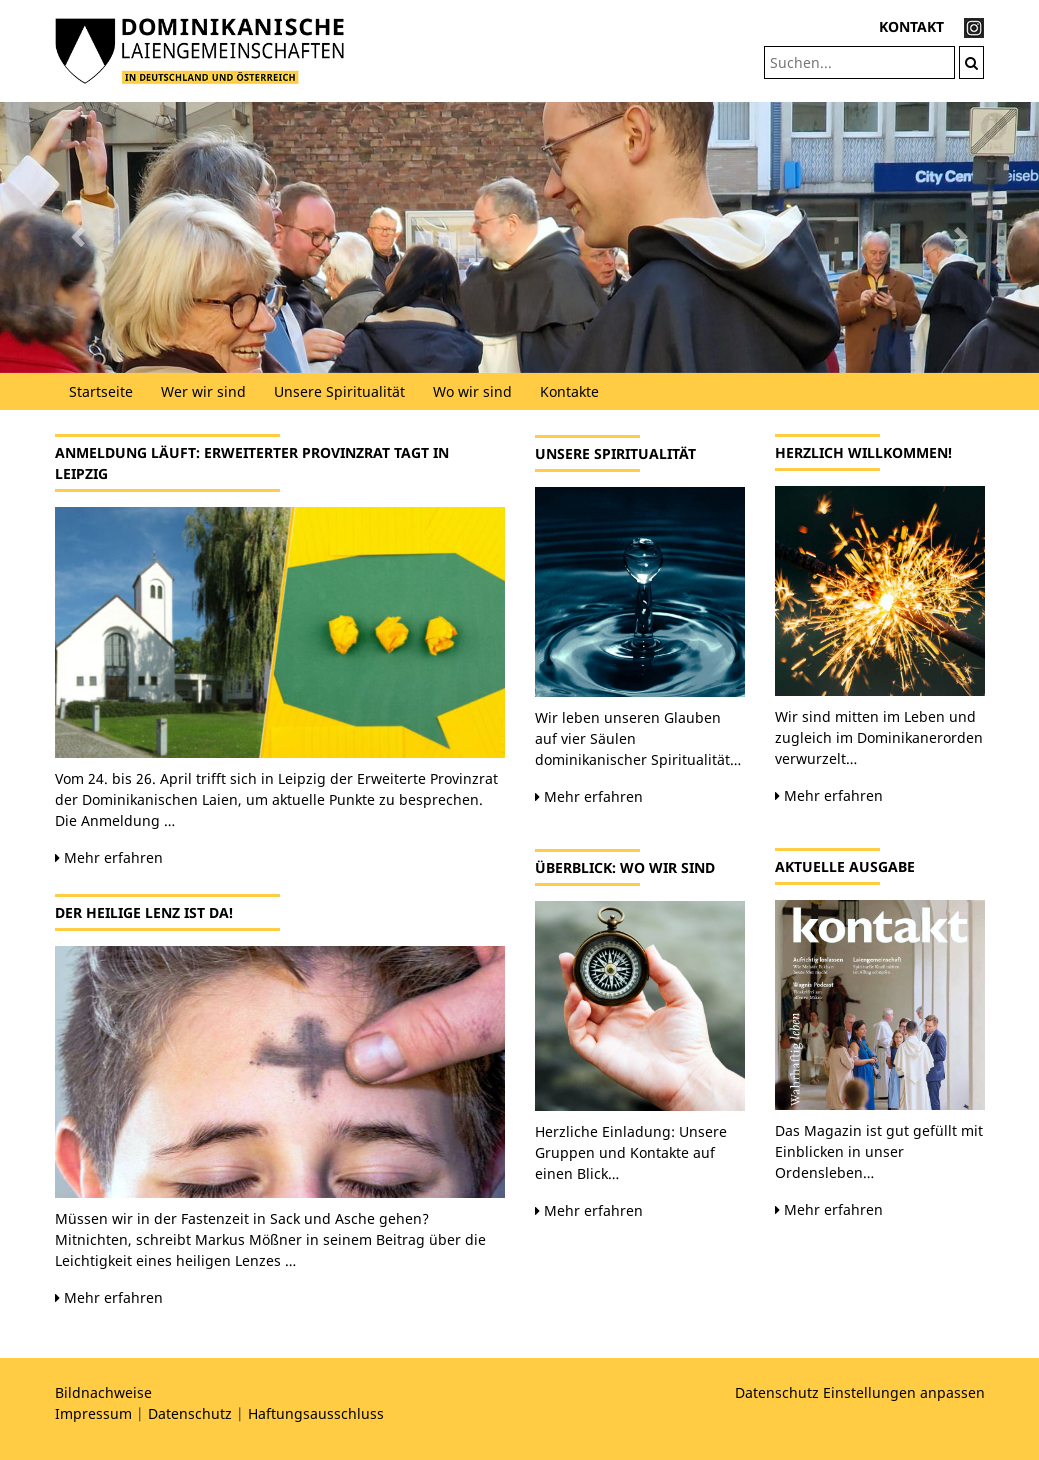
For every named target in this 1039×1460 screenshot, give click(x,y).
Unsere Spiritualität (339, 391)
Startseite (101, 391)
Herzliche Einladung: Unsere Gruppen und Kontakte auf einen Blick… (631, 1152)
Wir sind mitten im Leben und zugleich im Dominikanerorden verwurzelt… (879, 737)
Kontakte (569, 391)
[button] (78, 237)
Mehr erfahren (109, 857)
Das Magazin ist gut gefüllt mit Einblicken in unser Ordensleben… (879, 1151)
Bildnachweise (103, 1392)
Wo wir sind (472, 391)
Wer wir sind (203, 391)
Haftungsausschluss (316, 1413)
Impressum (93, 1413)
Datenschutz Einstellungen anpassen (860, 1392)
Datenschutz (190, 1413)
